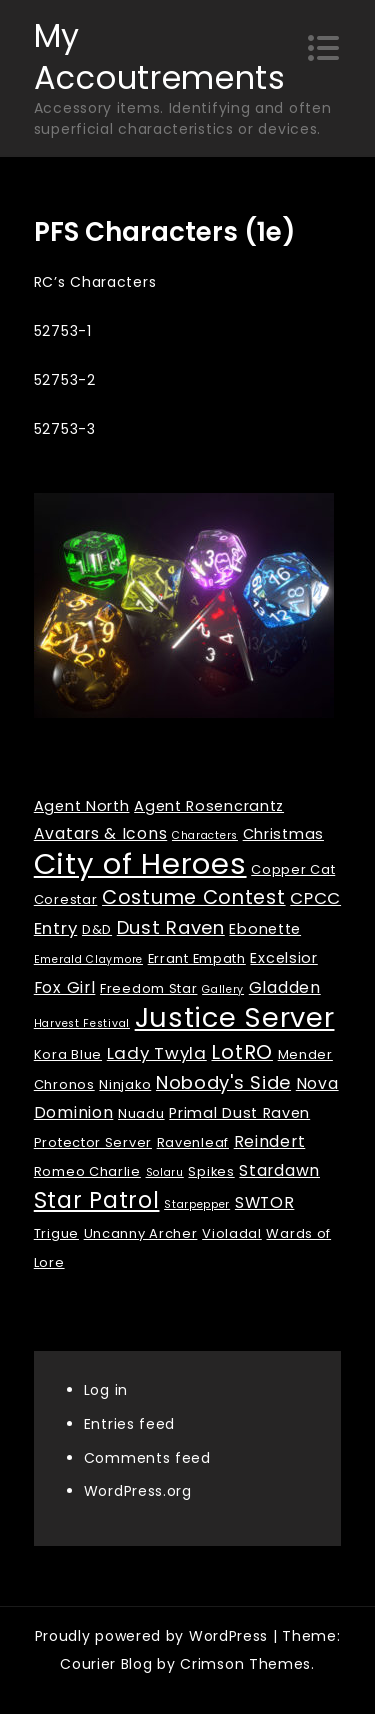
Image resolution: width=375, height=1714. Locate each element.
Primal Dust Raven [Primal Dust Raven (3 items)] (239, 1113)
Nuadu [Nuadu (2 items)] (141, 1113)
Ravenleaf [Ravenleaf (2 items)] (193, 1142)
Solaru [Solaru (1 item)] (165, 1172)
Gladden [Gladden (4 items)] (285, 987)
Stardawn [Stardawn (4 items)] (279, 1170)
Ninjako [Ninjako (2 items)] (125, 1084)
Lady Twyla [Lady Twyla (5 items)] (157, 1053)
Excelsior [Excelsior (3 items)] (283, 958)
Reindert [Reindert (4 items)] (270, 1141)
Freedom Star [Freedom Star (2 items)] (148, 988)
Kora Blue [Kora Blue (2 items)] (68, 1054)
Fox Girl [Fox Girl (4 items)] (65, 987)
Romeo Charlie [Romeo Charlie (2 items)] (87, 1171)
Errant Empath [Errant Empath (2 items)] (197, 958)
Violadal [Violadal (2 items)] (232, 1233)
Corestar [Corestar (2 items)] (66, 899)
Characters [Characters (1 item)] (205, 835)
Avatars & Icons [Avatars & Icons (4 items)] (101, 833)
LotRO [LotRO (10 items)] (242, 1052)
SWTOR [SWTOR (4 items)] (265, 1202)
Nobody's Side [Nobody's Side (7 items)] (223, 1082)
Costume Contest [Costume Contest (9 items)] (194, 897)
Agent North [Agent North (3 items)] (82, 806)
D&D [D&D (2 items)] (97, 929)
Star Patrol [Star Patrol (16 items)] (97, 1200)
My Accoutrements (160, 56)
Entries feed (129, 1424)
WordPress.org (138, 1491)
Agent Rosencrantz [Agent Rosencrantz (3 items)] (209, 806)
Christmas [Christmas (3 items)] (283, 834)
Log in (106, 1390)
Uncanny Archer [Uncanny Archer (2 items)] (141, 1233)
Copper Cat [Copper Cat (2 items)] (293, 869)
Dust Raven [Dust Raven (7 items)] (171, 927)
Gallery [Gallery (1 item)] (223, 989)
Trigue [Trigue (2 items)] (56, 1233)
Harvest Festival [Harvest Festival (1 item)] (82, 1023)
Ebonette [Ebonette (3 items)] (265, 929)
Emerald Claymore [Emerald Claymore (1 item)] (88, 959)
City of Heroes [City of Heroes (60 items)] (140, 863)
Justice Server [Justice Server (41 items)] (235, 1017)
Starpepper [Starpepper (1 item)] (197, 1204)
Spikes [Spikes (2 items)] (211, 1171)
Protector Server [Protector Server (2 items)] (93, 1142)
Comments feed (147, 1458)
